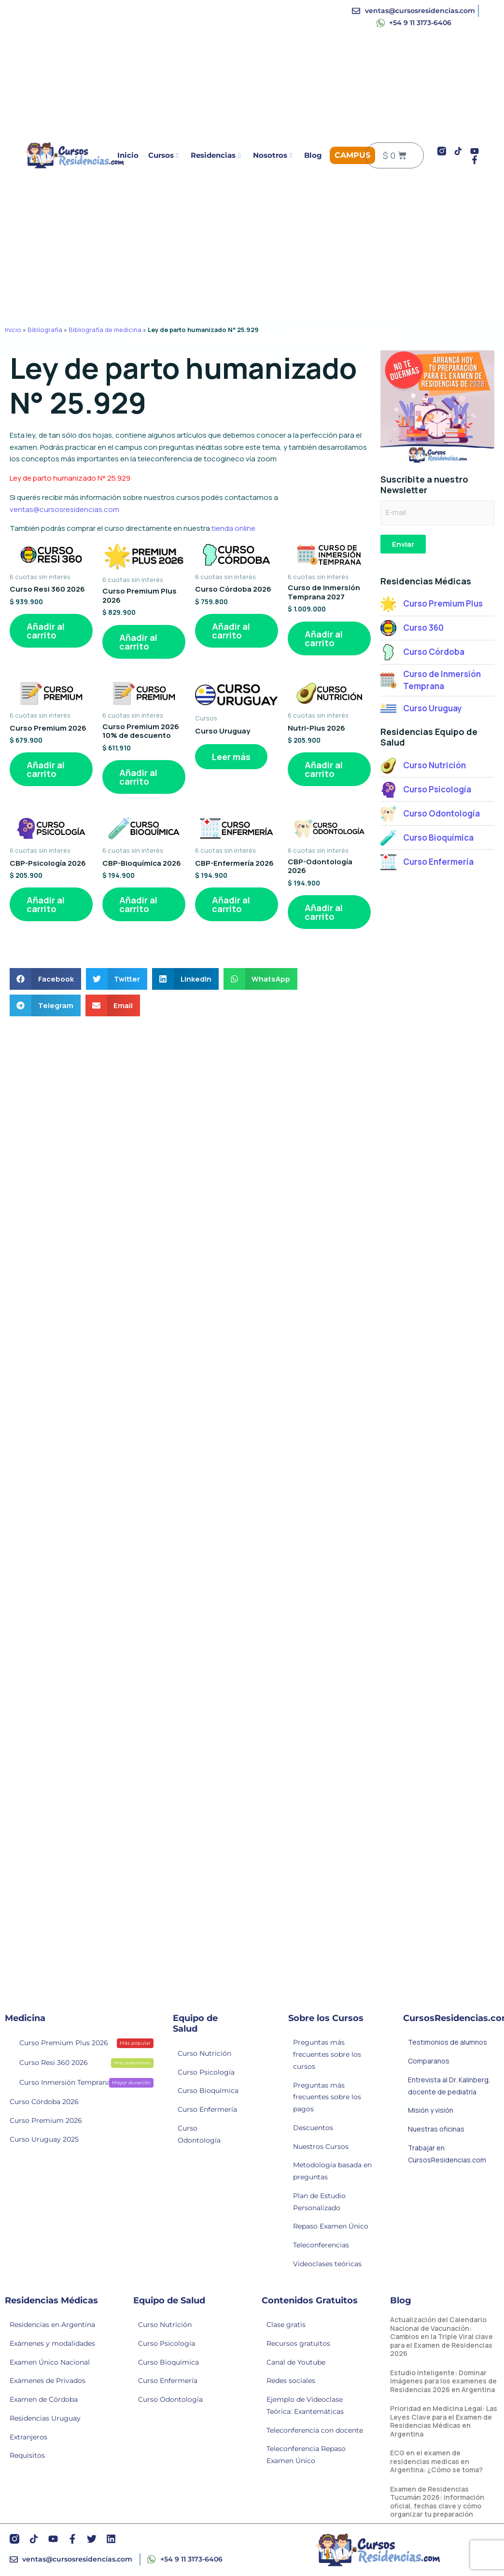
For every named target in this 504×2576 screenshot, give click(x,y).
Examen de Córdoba (44, 2399)
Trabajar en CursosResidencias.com (447, 2153)
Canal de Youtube (295, 2362)
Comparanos (428, 2060)
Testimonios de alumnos (447, 2042)
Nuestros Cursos (321, 2146)
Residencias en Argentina (52, 2324)
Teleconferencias (321, 2245)
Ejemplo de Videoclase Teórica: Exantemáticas (305, 2405)
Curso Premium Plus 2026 (80, 2042)
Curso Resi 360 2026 (80, 2062)
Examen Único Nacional (50, 2362)
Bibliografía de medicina (105, 329)
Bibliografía (45, 329)
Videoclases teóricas (327, 2263)
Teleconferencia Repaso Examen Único (306, 2454)
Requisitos (27, 2455)
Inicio (128, 155)
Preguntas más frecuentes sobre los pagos (327, 2097)
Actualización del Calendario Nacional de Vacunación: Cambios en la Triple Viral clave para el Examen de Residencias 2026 (441, 2336)
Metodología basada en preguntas (332, 2171)
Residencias (215, 155)
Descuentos (313, 2127)
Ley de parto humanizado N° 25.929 (70, 478)
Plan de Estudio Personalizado (319, 2201)
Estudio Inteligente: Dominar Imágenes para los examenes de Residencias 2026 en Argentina (443, 2381)
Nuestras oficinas (436, 2128)
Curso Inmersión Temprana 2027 (80, 2082)
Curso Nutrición (204, 2053)
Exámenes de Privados (47, 2380)
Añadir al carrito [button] (46, 631)
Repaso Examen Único (330, 2226)
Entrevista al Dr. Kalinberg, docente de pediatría (449, 2085)
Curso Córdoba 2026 (44, 2101)
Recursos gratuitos (298, 2343)
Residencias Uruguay (45, 2418)
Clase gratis (286, 2324)
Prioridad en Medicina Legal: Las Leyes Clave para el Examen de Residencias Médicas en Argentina (443, 2421)
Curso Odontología (199, 2134)
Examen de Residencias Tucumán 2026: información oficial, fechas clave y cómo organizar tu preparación (437, 2501)
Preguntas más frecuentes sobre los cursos (327, 2054)
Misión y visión (430, 2110)
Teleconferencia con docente (314, 2430)
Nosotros (272, 155)
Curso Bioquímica (208, 2090)
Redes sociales (290, 2380)
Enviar (403, 544)
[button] (45, 979)
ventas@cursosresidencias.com (64, 509)
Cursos (163, 155)
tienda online (233, 528)
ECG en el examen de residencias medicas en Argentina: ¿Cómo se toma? (436, 2461)
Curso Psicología (206, 2072)
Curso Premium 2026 (46, 2120)
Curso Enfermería (207, 2109)
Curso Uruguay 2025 (44, 2139)
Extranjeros (28, 2437)
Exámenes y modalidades (52, 2343)
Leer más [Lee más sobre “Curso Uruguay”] (231, 756)
